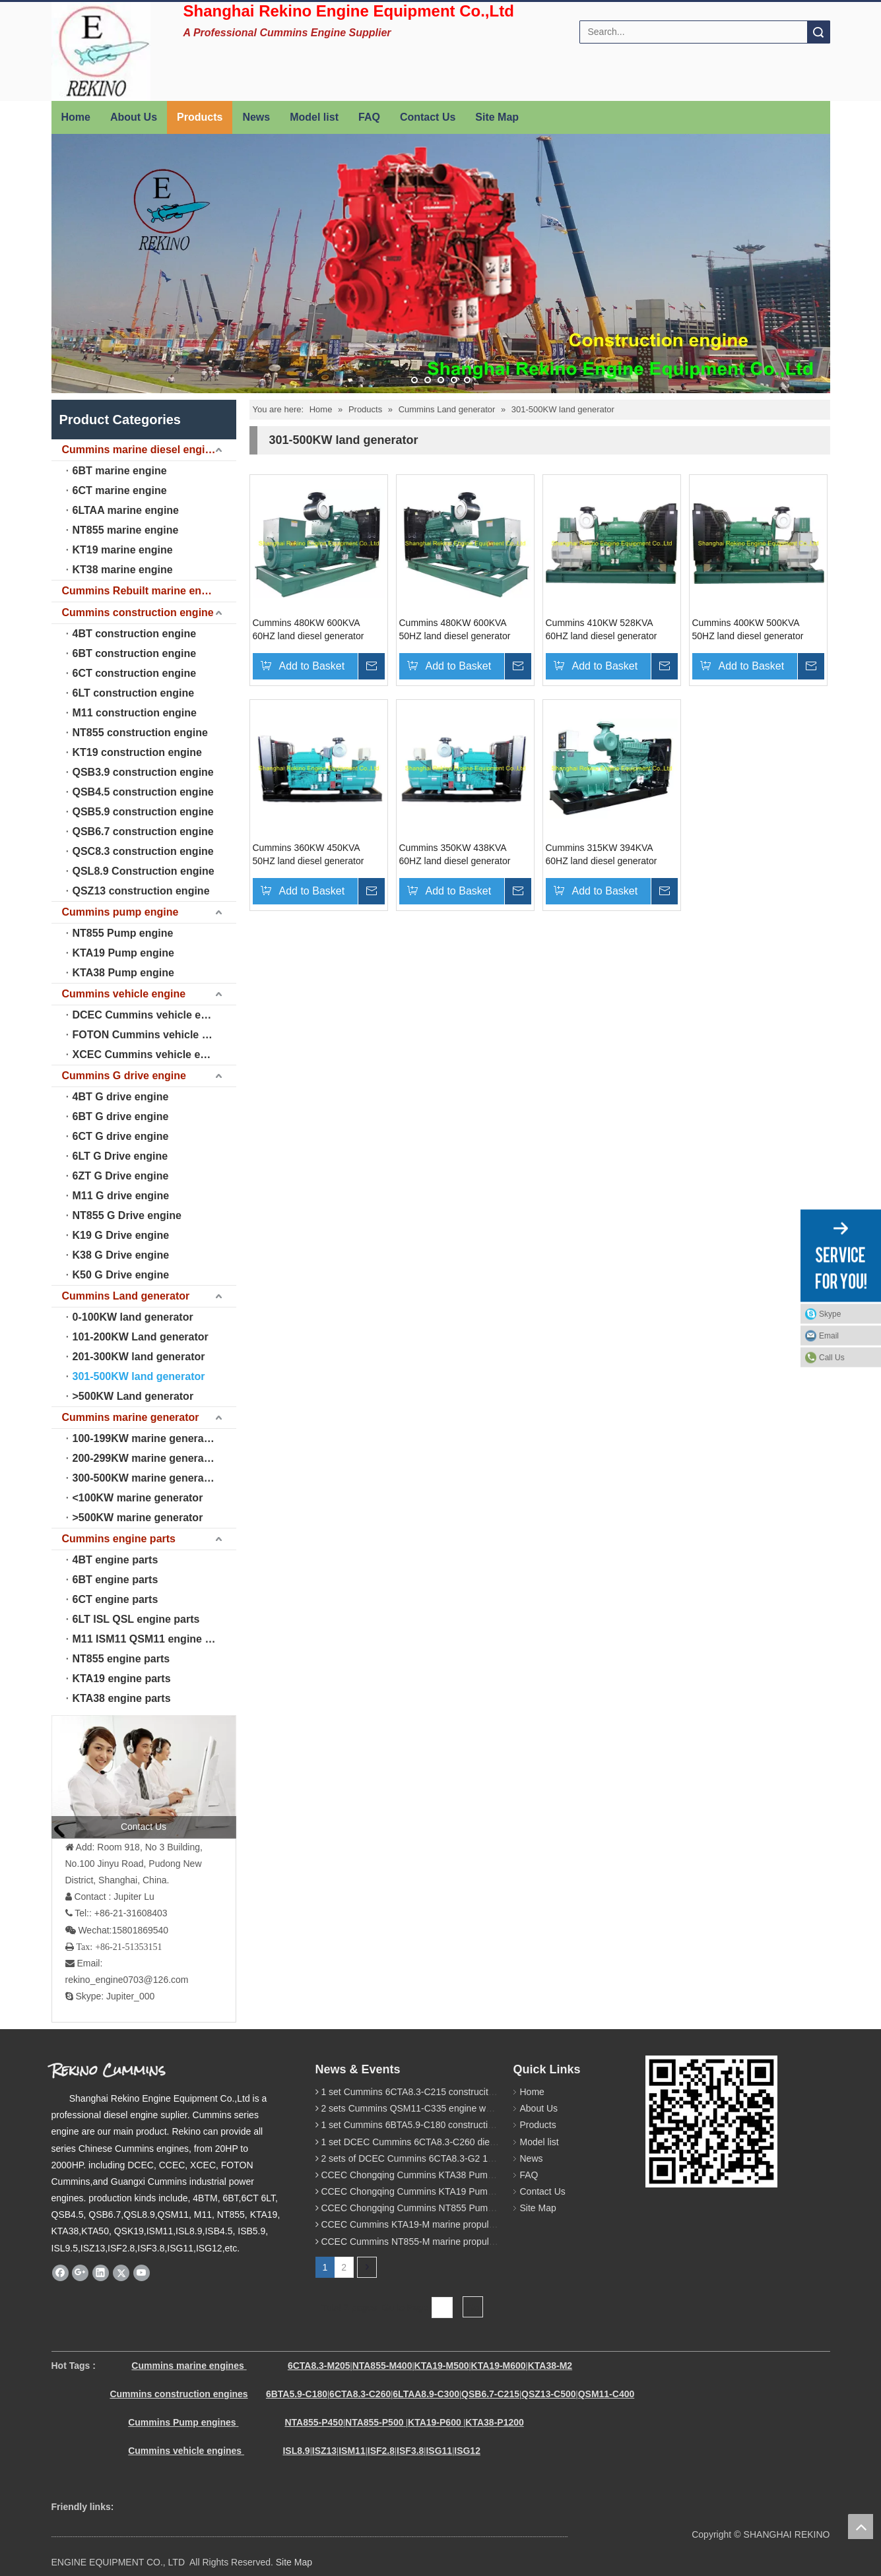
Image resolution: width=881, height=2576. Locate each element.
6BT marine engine (120, 470)
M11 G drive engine (121, 1195)
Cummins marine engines (187, 2365)
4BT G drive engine (121, 1096)
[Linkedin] (100, 2272)
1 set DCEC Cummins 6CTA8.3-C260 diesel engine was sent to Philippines (474, 2142)
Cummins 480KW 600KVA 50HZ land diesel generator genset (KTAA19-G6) (455, 630)
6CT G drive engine (121, 1136)
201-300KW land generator (139, 1356)
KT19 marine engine (123, 549)
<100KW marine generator (138, 1497)
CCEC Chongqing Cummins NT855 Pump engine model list (443, 2208)
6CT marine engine (120, 490)
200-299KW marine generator (145, 1458)
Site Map (497, 117)
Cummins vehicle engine (124, 993)
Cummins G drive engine (124, 1075)
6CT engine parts (115, 1599)
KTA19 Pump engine (123, 952)
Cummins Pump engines (182, 2422)
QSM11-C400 (606, 2394)
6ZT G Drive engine (121, 1175)
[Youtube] (141, 2272)
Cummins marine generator (130, 1417)
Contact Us (427, 117)
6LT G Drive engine (120, 1156)
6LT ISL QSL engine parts (136, 1619)
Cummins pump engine (120, 912)
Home (75, 117)
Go (473, 2307)
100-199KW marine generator (145, 1438)
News (256, 117)
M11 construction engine (135, 712)
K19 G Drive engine (121, 1235)
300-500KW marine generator (145, 1478)
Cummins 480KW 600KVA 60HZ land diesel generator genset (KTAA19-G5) (308, 630)
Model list (314, 117)
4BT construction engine (135, 633)
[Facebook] (60, 2272)
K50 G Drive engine (121, 1274)
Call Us (832, 1357)
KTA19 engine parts (122, 1678)
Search (818, 32)
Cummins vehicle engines (186, 2450)
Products (199, 117)
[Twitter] (121, 2272)
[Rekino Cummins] (711, 2121)
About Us (133, 117)
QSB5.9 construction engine (143, 811)
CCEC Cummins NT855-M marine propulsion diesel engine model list (462, 2241)
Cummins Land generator (126, 1296)
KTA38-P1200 (494, 2422)
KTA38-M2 (550, 2365)
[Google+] (80, 2272)
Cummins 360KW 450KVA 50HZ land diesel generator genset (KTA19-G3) (308, 854)
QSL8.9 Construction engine (143, 871)
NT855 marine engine (126, 530)
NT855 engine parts (121, 1658)
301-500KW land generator (139, 1376)
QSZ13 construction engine (141, 890)
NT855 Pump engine (123, 933)
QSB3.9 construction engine (143, 772)
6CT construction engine (135, 673)
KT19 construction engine (137, 752)
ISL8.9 (296, 2450)
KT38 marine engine (123, 569)
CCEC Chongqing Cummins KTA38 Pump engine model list (442, 2175)
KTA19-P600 (434, 2422)
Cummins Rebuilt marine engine (142, 590)
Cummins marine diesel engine (140, 449)
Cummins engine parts (119, 1538)
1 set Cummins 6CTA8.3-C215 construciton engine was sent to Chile (461, 2092)
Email (829, 1335)
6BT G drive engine (121, 1116)
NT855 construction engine (140, 732)
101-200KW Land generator (141, 1336)
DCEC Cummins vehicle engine (151, 1015)
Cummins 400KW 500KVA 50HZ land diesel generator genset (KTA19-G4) (748, 630)
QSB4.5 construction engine (143, 792)
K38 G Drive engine (121, 1255)
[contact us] (143, 1776)
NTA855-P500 (374, 2422)
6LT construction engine (134, 693)
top (860, 2526)
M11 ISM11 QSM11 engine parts (152, 1639)
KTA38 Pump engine (123, 972)
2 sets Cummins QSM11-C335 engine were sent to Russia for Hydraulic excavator (489, 2108)
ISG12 (467, 2450)
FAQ (369, 117)
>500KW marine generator (138, 1517)
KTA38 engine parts (122, 1698)
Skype (830, 1313)
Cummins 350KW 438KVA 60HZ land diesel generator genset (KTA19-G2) (455, 854)
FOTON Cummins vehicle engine (154, 1034)
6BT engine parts (115, 1579)
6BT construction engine (135, 653)
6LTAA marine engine (126, 510)
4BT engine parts (115, 1559)
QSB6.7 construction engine (143, 831)
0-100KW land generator (133, 1317)
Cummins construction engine (138, 612)
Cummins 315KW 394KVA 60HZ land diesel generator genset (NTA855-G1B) (601, 854)
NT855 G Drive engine (127, 1215)
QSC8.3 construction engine (143, 851)
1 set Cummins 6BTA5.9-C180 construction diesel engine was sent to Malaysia (482, 2125)
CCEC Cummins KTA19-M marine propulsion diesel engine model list (462, 2224)
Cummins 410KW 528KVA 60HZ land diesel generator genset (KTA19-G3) (601, 630)
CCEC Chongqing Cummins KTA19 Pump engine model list (442, 2191)
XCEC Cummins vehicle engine (151, 1054)
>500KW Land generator (133, 1396)
